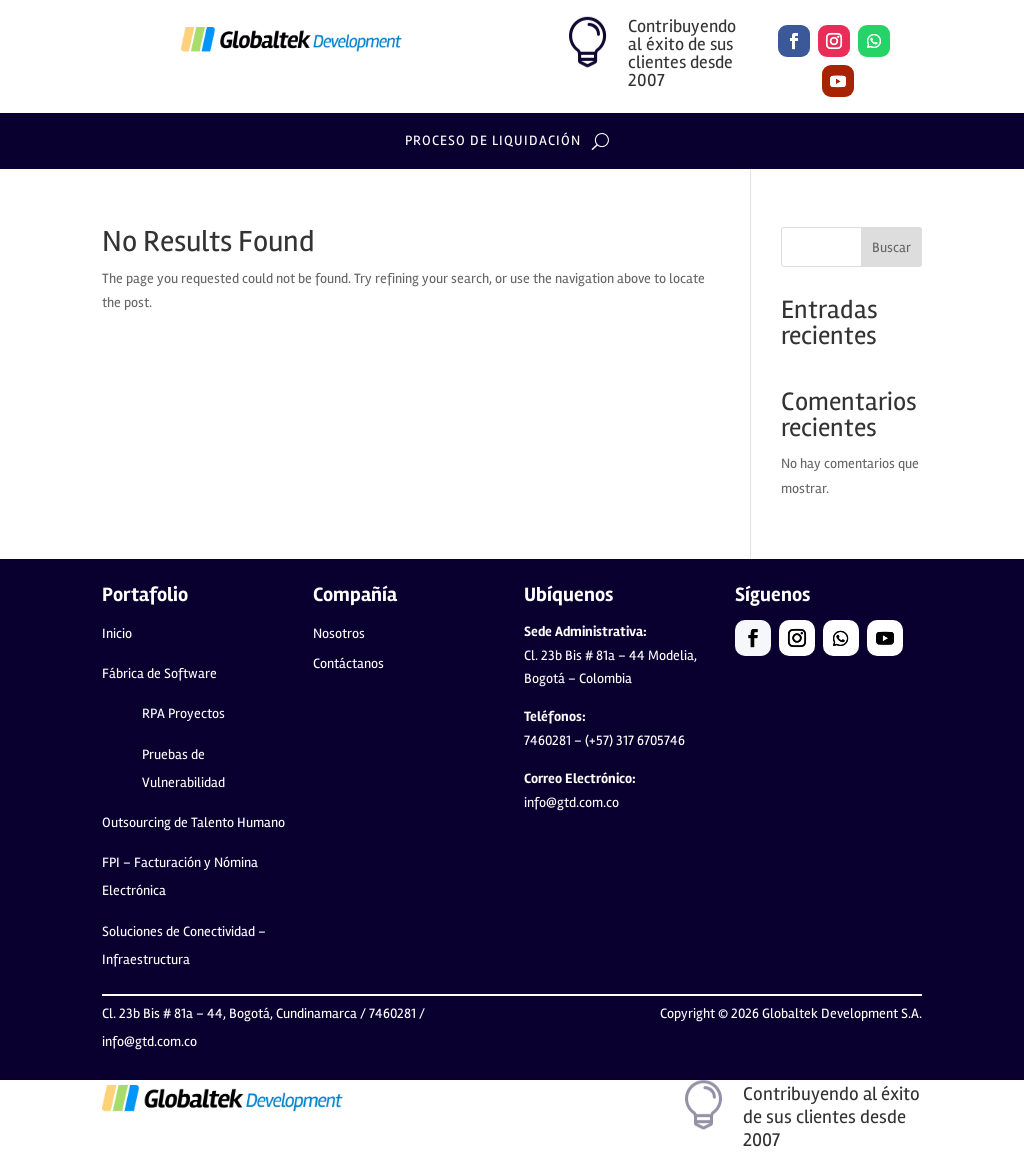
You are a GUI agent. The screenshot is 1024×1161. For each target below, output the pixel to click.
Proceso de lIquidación (493, 141)
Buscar (891, 247)
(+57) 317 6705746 (609, 747)
